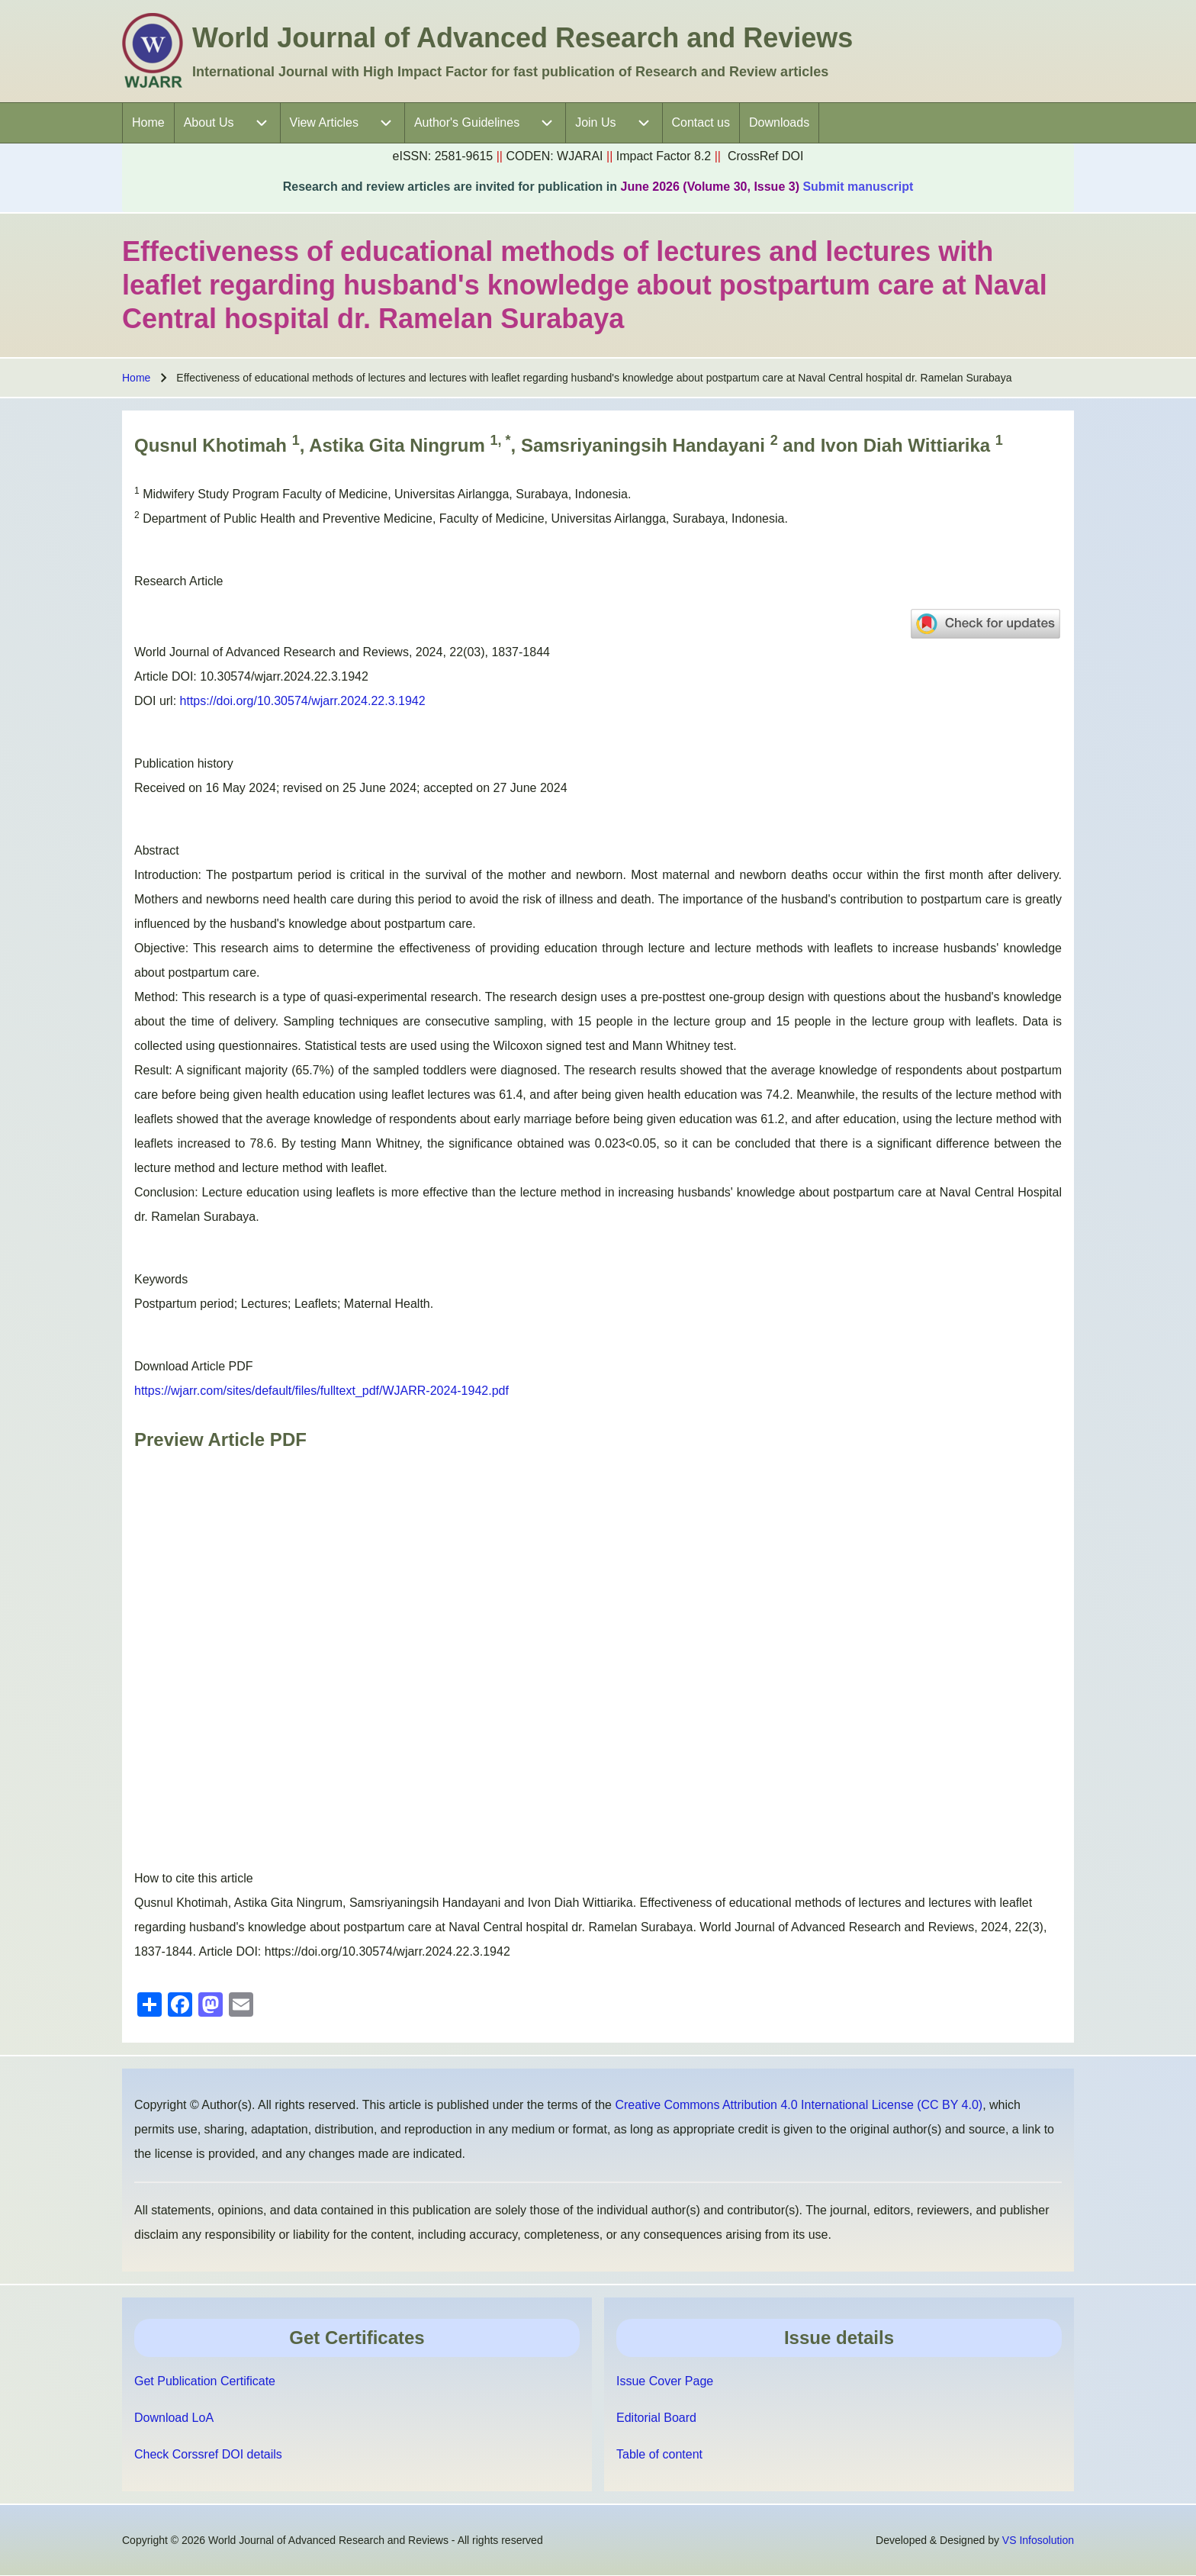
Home (136, 378)
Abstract (156, 850)
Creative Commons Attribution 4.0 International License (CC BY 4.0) (798, 2104)
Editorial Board (656, 2417)
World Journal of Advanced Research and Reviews (522, 37)
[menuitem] (148, 123)
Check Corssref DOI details (208, 2454)
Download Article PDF (193, 1366)
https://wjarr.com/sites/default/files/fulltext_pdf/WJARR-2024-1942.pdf (321, 1390)
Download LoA (174, 2417)
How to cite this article (193, 1878)
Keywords (161, 1279)
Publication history (183, 763)
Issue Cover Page (664, 2381)
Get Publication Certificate (204, 2381)
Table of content (659, 2454)
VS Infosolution (1038, 2540)
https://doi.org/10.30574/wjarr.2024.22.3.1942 (303, 700)
